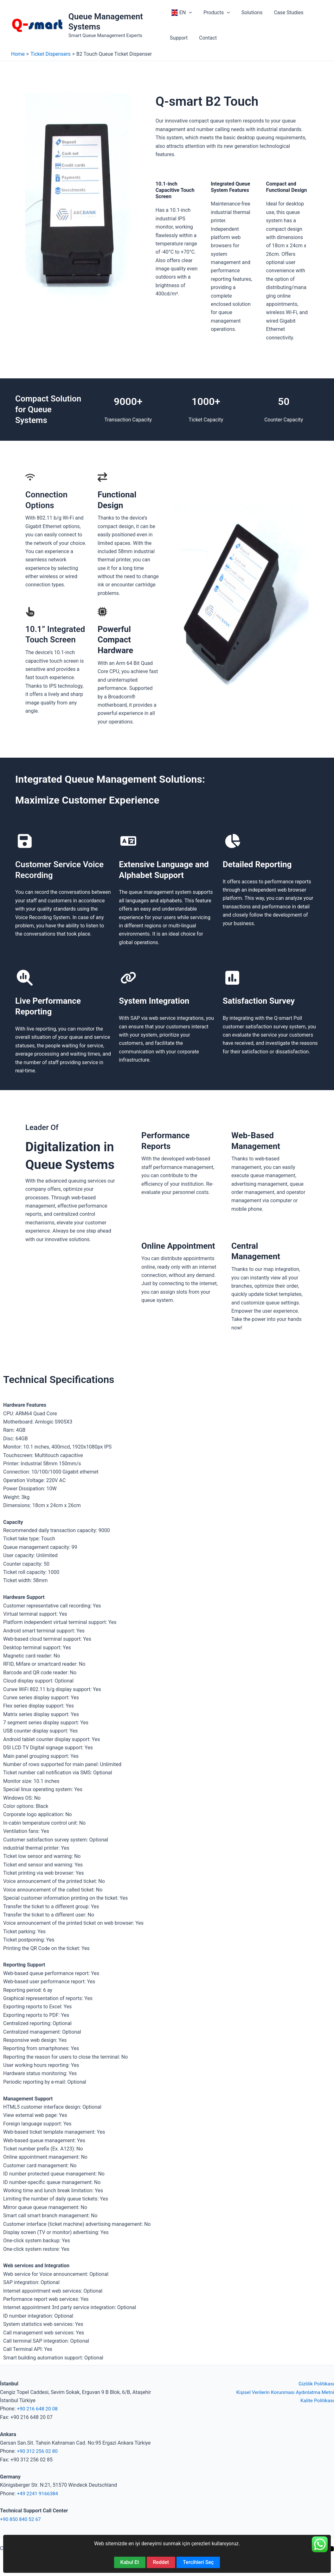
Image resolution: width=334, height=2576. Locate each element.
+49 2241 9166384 (38, 2494)
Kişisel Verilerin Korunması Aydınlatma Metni (283, 2392)
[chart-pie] (232, 840)
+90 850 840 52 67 (21, 2519)
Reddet (161, 2562)
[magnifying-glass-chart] (24, 977)
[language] (128, 840)
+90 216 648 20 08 (38, 2409)
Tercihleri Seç (198, 2562)
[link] (128, 977)
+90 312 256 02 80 (38, 2451)
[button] (189, 12)
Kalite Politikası (316, 2400)
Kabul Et (129, 2562)
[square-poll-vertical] (232, 977)
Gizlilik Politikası (316, 2384)
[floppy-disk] (24, 840)
